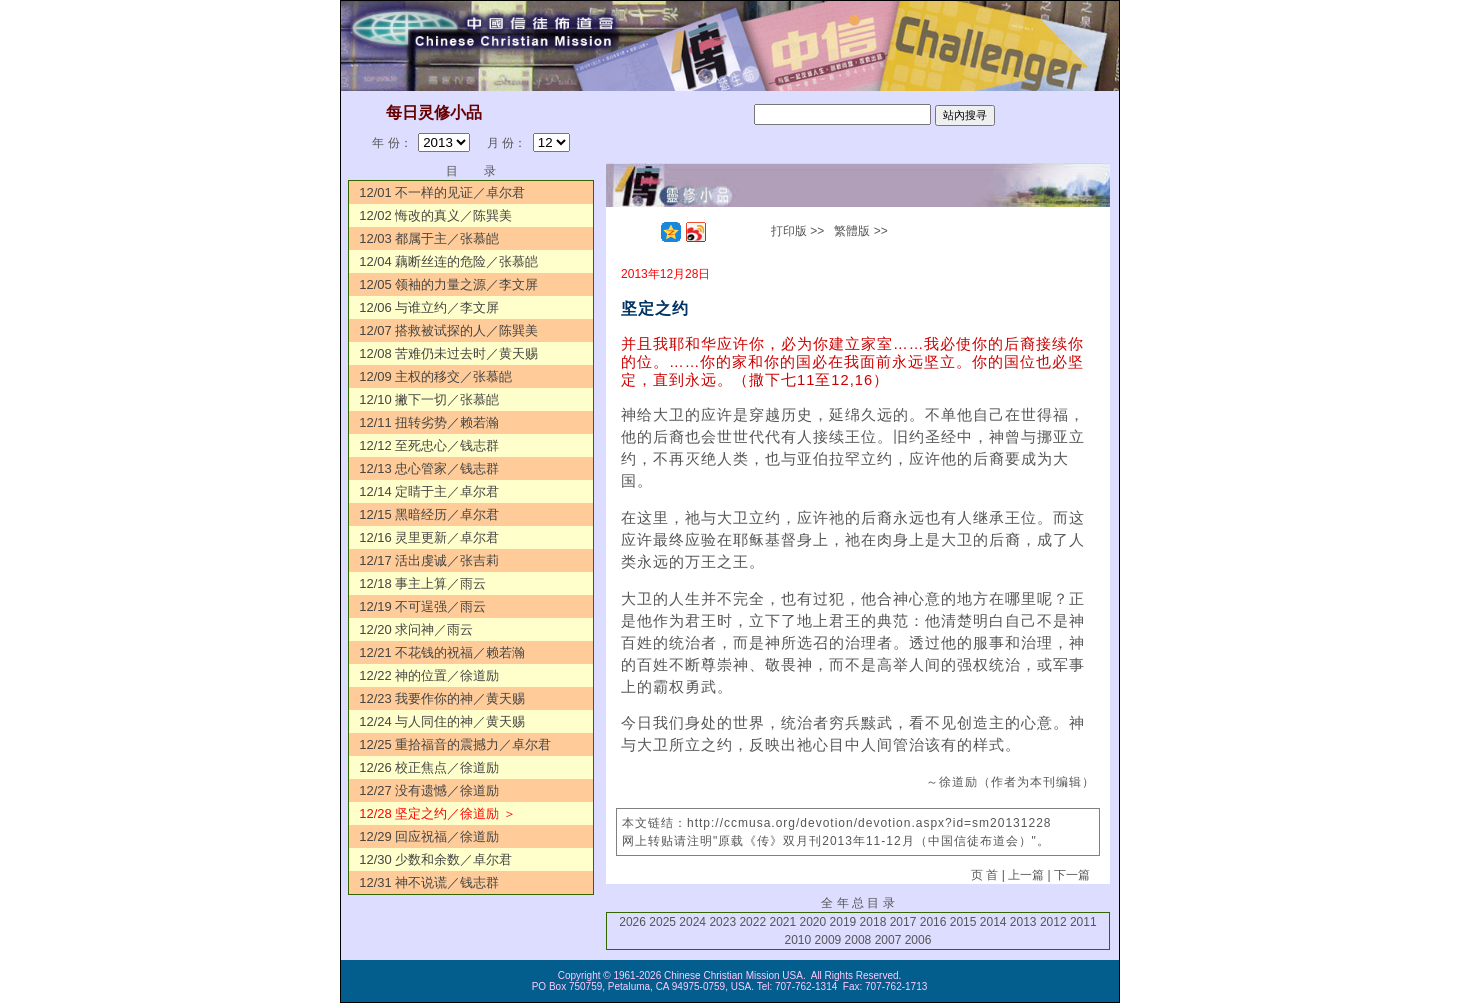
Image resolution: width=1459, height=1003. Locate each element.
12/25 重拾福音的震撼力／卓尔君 (455, 744)
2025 (662, 922)
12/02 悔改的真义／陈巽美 (435, 215)
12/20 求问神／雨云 (416, 629)
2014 (993, 922)
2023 (722, 922)
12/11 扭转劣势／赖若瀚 (429, 422)
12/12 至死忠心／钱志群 (429, 445)
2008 (858, 940)
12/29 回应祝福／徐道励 (429, 836)
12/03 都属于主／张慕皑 (429, 238)
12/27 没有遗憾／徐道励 (429, 790)
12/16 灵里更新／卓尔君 (429, 537)
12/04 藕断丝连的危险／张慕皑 (448, 261)
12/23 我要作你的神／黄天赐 (442, 698)
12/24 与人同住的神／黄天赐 (442, 721)
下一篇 (1072, 875)
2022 (752, 922)
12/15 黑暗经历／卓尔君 (429, 514)
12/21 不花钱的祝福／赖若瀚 (442, 652)
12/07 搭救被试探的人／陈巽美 (448, 330)
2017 (903, 922)
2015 (963, 922)
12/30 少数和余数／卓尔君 (435, 859)
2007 (888, 940)
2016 (933, 922)
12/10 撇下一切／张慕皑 (429, 399)
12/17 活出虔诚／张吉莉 (429, 560)
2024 (692, 922)
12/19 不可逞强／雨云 (422, 606)
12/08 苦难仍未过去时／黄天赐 (448, 353)
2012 (1053, 922)
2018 (873, 922)
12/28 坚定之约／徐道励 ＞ (437, 813)
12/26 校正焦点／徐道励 (429, 767)
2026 (632, 922)
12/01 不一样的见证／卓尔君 (442, 192)
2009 (828, 940)
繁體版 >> (860, 231)
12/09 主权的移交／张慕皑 (435, 376)
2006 (918, 940)
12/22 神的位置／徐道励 (429, 675)
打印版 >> (797, 231)
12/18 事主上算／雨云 (422, 583)
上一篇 (1026, 875)
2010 (798, 940)
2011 (1083, 922)
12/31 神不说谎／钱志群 (429, 882)
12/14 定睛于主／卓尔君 (429, 491)
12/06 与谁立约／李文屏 (429, 307)
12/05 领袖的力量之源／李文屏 (448, 284)
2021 (782, 922)
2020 (813, 922)
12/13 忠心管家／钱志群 (429, 468)
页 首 (984, 875)
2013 (1023, 922)
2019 (843, 922)
